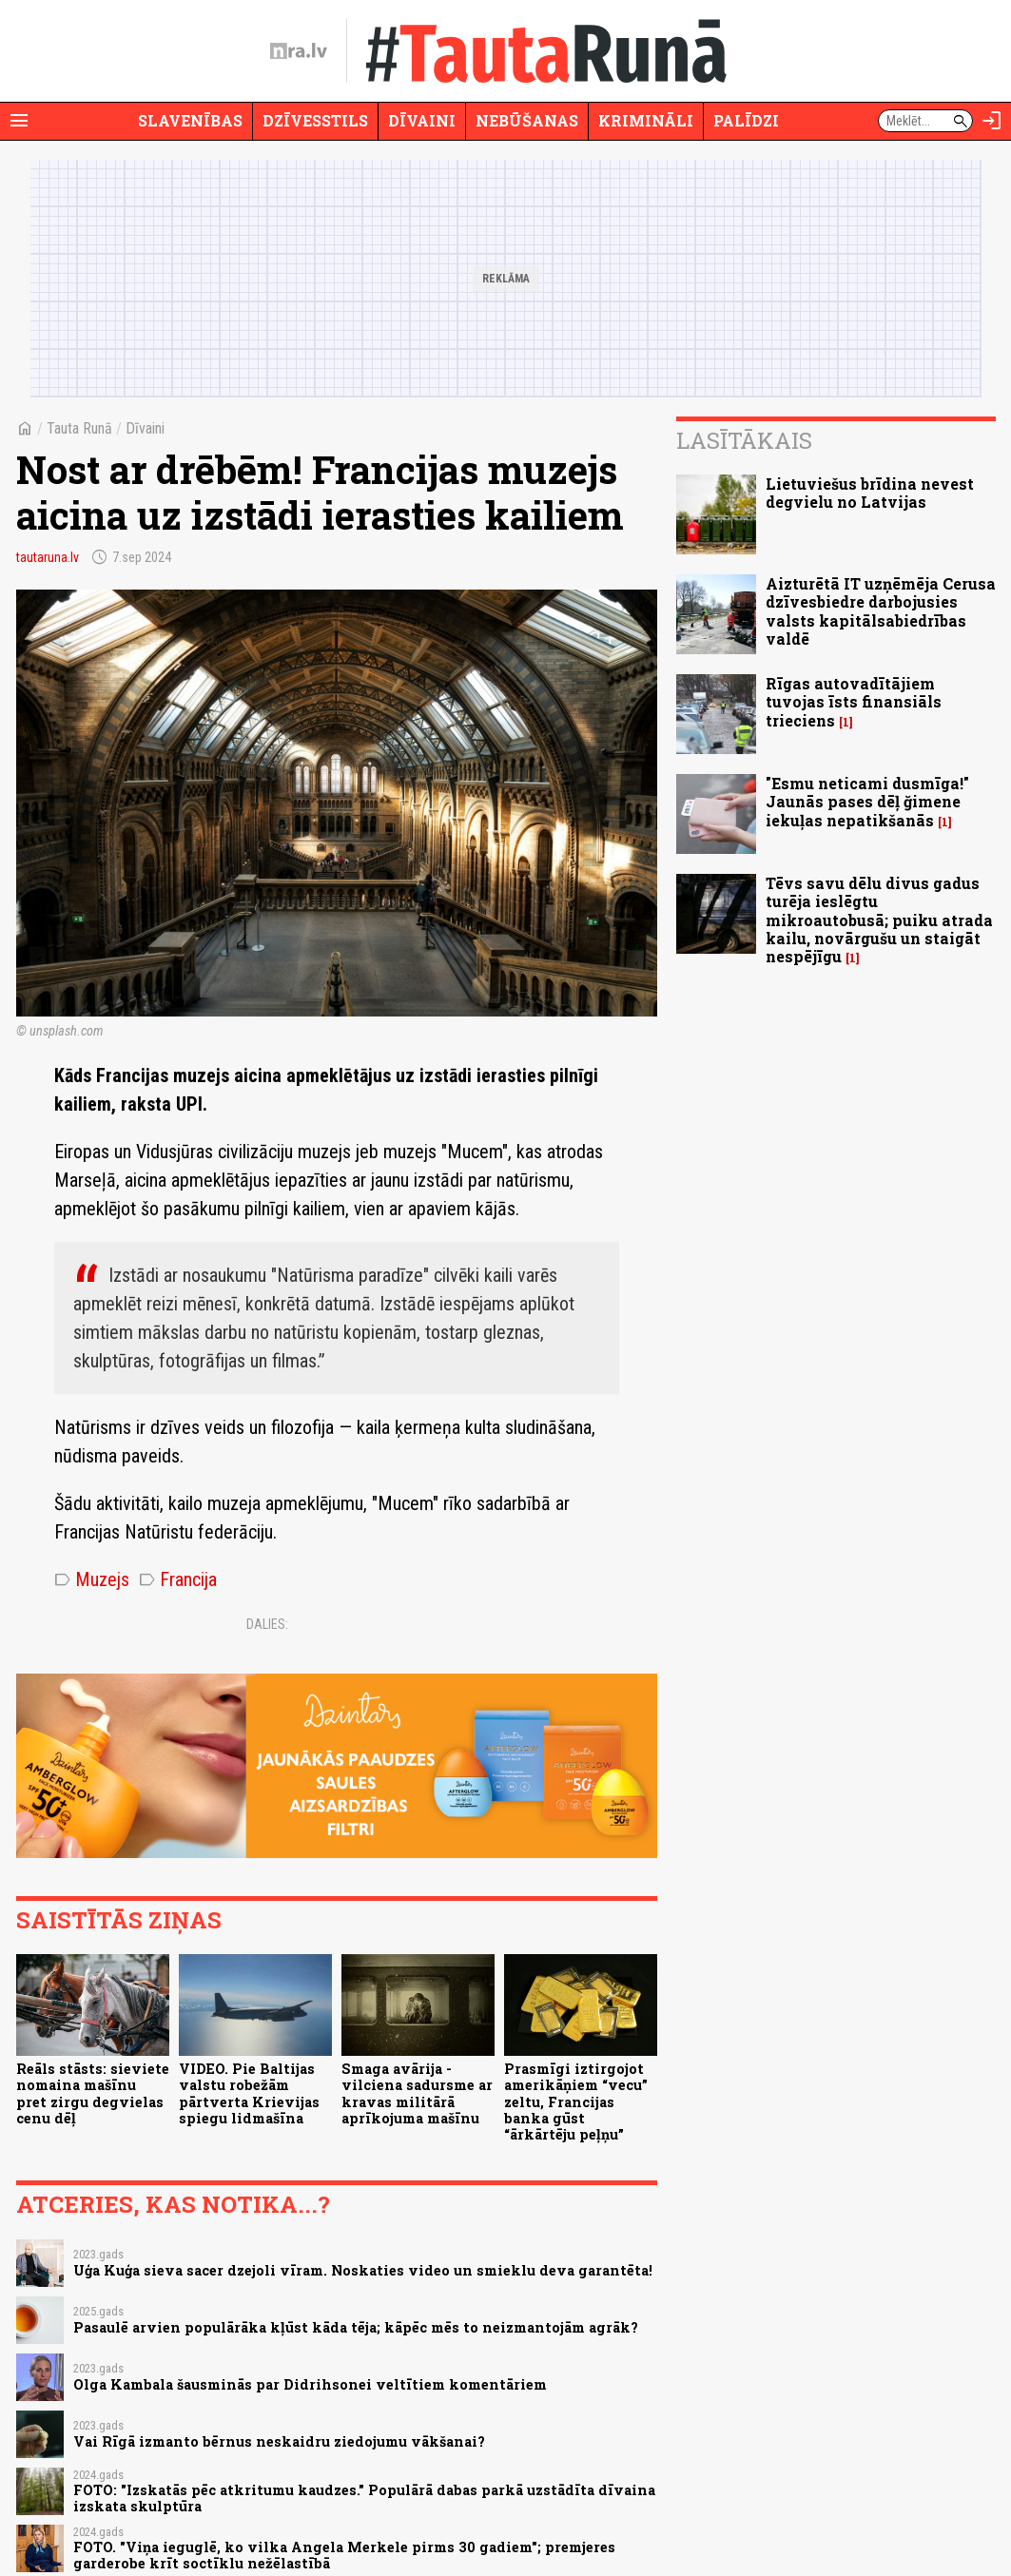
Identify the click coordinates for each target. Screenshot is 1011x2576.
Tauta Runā (79, 428)
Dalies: (267, 1624)
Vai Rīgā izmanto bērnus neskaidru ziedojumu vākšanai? (279, 2441)
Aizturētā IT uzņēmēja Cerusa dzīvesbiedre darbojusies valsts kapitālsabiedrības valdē (881, 611)
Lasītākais (744, 440)
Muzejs (91, 1579)
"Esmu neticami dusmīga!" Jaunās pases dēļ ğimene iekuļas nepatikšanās (867, 801)
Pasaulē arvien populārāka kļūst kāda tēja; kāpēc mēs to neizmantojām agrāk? (355, 2327)
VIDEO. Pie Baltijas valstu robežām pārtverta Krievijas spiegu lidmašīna (249, 2093)
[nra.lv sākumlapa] (298, 51)
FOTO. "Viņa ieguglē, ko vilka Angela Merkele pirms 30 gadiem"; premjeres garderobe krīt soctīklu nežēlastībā (344, 2555)
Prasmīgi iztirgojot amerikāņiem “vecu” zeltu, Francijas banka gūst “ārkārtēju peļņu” (576, 2101)
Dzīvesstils (315, 120)
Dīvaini (422, 120)
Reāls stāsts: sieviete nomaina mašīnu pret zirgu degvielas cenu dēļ (92, 2093)
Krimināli (645, 120)
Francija (178, 1579)
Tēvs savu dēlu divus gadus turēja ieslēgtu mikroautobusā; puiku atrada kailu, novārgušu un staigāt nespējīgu (879, 919)
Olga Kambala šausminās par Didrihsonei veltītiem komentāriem (310, 2384)
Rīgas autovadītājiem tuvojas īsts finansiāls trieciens (854, 701)
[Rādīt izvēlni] (19, 121)
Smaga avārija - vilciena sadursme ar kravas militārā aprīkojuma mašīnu (417, 2093)
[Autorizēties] (992, 121)
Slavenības (190, 120)
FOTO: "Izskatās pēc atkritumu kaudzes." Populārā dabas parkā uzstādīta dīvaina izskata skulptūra (364, 2498)
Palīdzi (746, 120)
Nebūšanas (527, 120)
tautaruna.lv (47, 557)
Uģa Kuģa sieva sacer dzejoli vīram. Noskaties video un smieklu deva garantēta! (362, 2270)
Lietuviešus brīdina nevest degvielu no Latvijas (870, 493)
